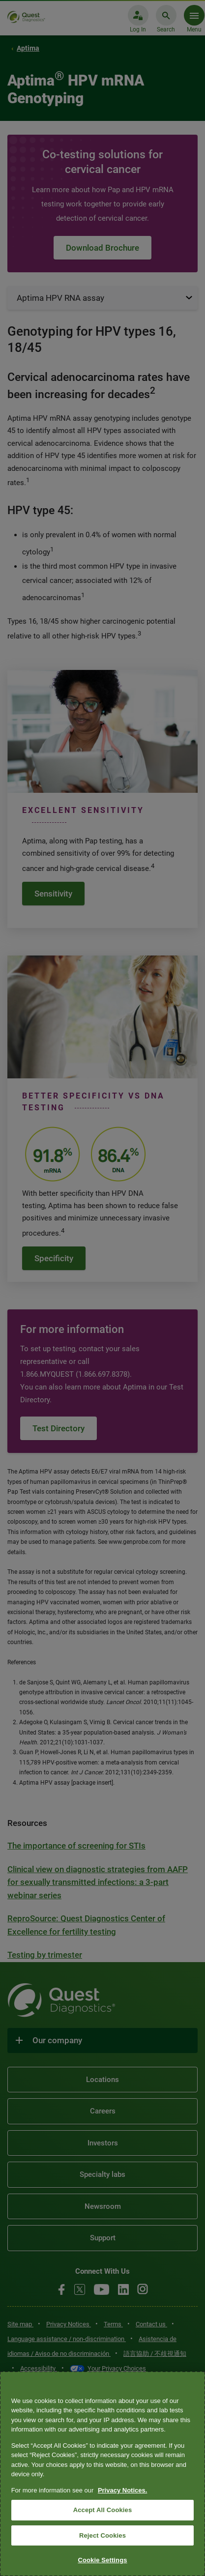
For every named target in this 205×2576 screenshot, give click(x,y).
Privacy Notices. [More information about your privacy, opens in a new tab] (122, 2490)
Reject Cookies (102, 2535)
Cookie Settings (102, 2560)
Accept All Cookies (102, 2510)
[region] (102, 2474)
